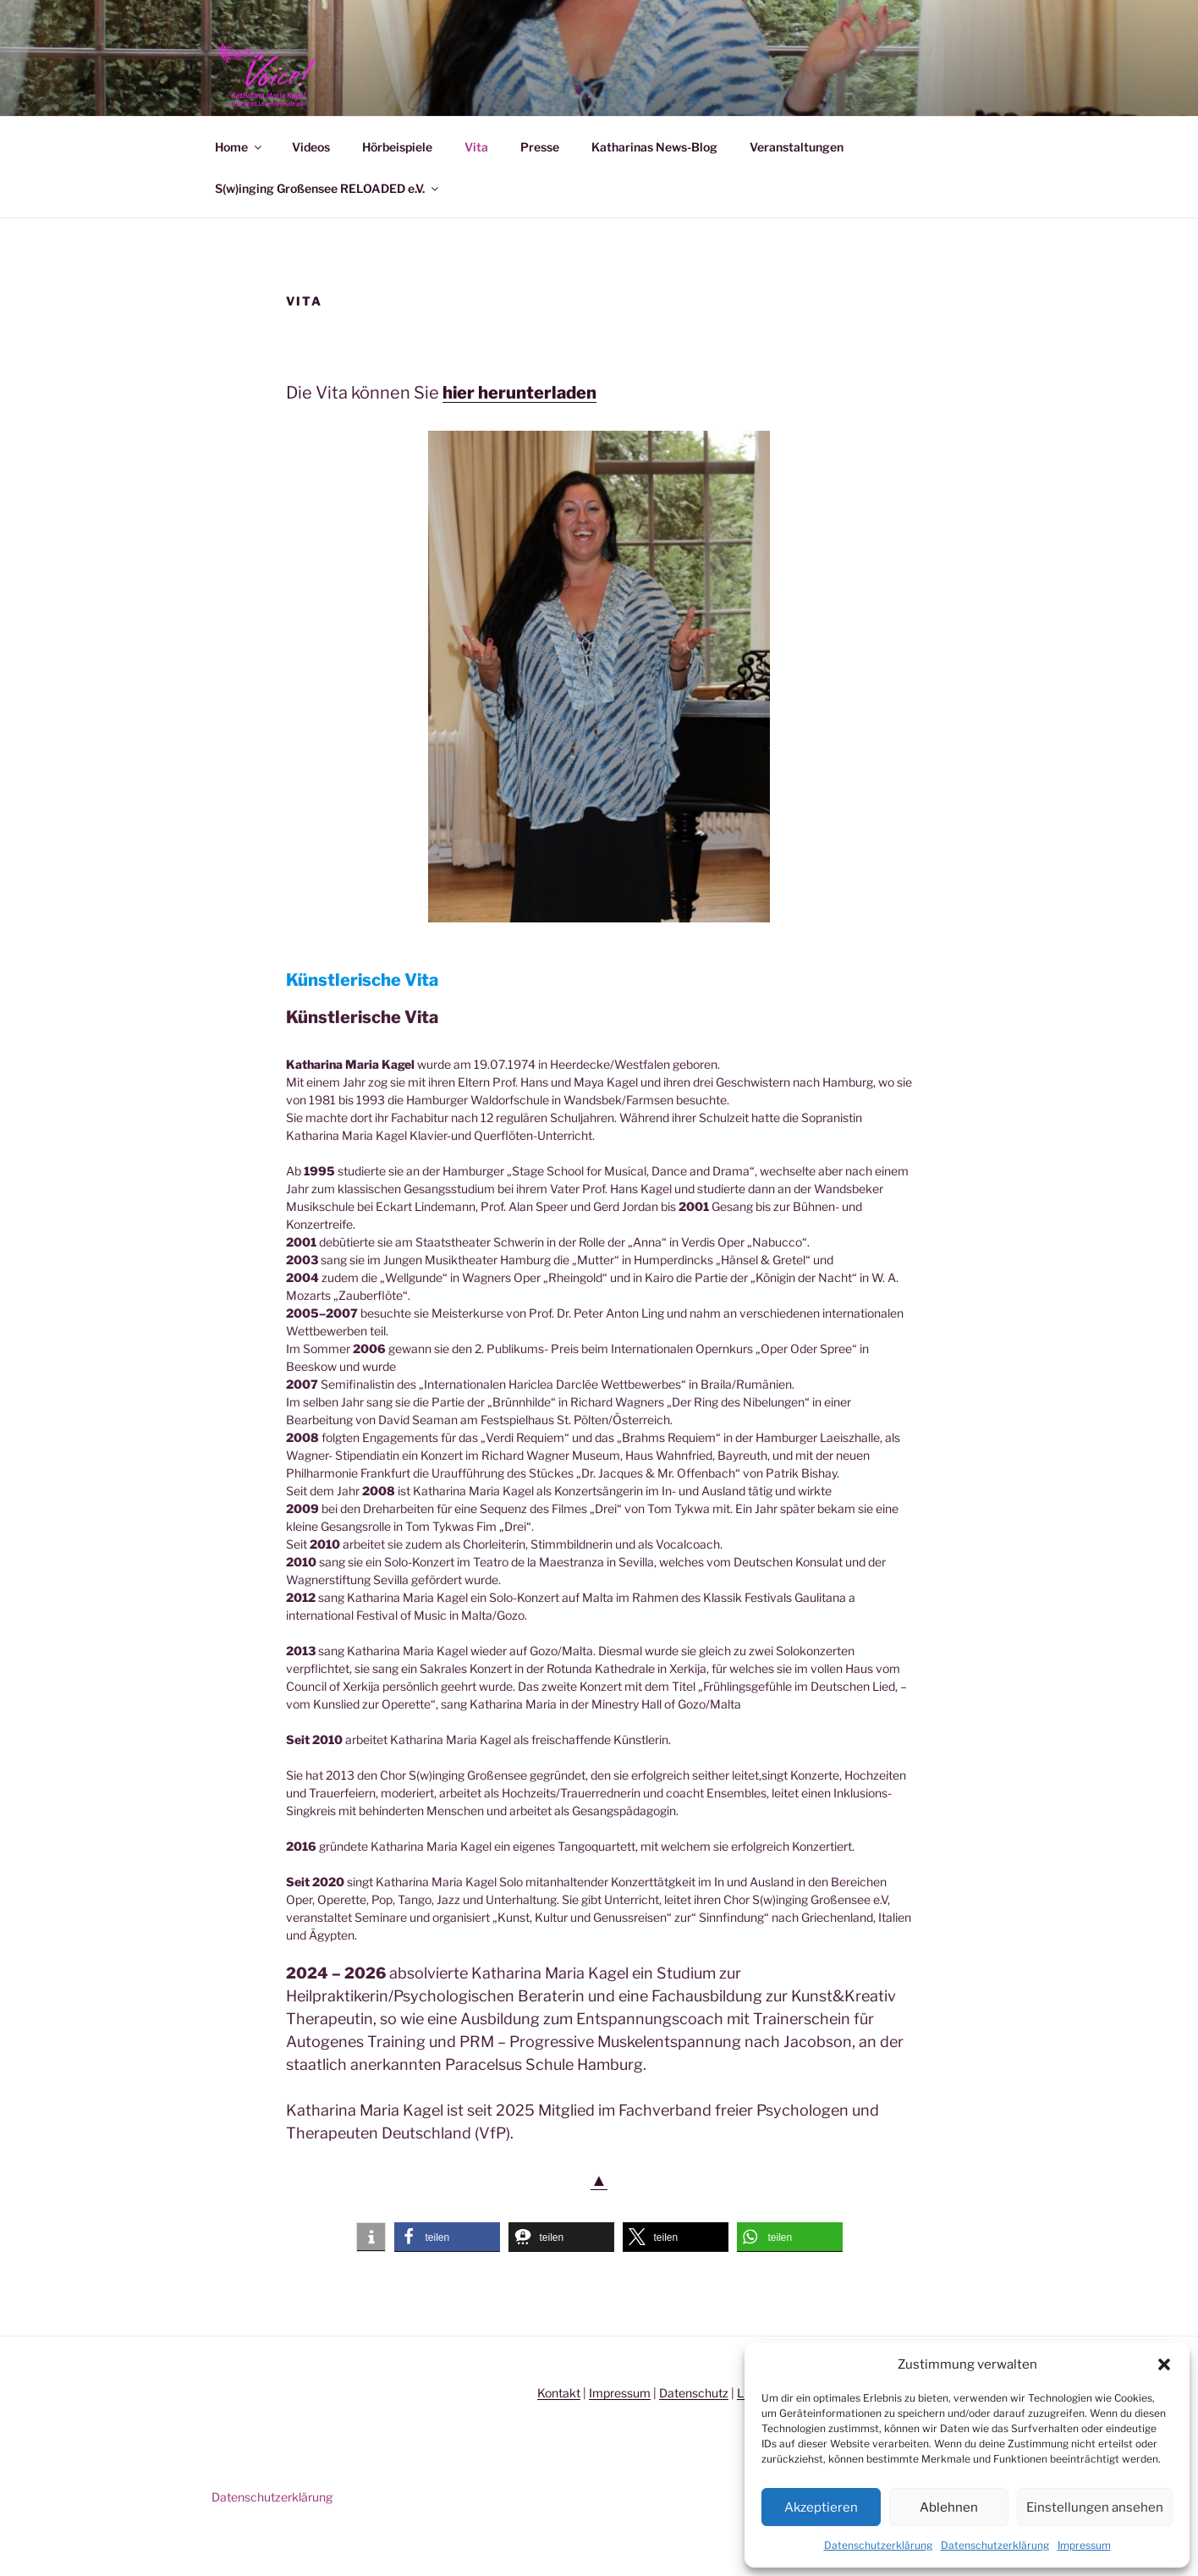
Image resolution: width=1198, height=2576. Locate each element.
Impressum (1084, 2545)
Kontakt (558, 2432)
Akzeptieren (821, 2507)
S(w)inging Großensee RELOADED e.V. (328, 227)
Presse (539, 186)
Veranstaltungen (797, 186)
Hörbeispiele (397, 186)
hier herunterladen (519, 431)
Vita (476, 186)
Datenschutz (693, 2432)
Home (239, 186)
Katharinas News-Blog (654, 186)
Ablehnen (949, 2507)
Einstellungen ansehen (1094, 2507)
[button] (1164, 2364)
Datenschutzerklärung (878, 2545)
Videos (311, 186)
